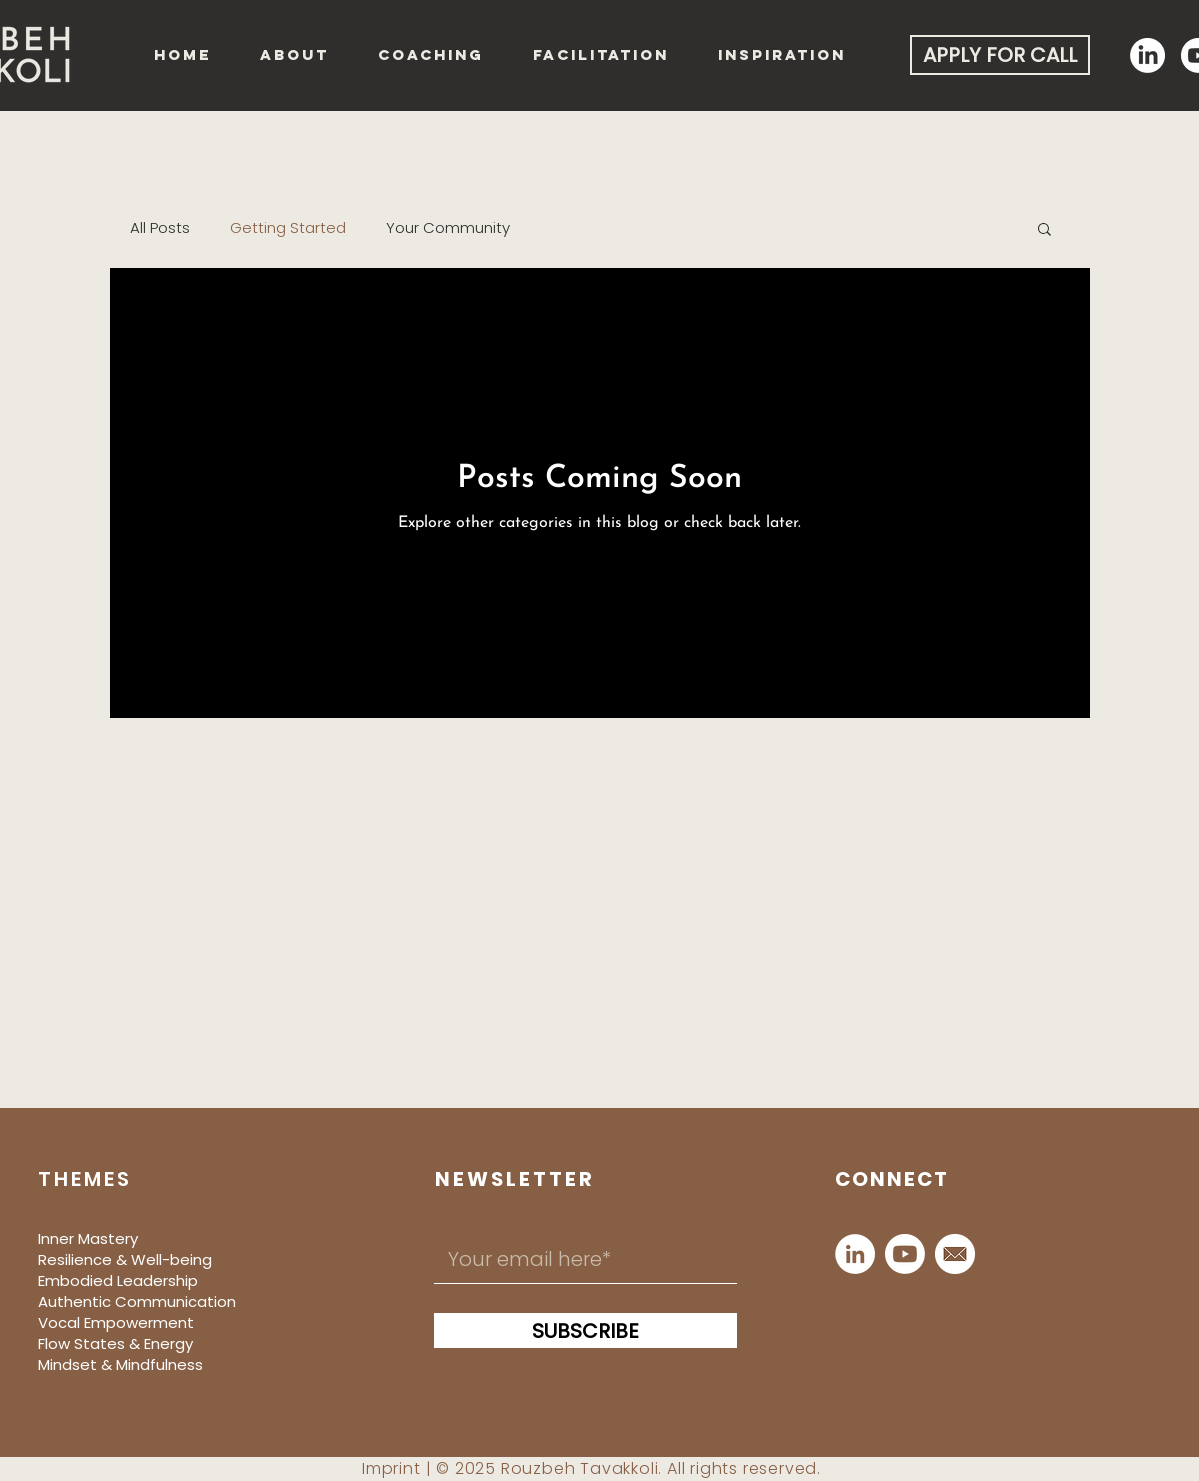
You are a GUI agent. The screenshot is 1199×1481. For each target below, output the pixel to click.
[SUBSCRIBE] (585, 1330)
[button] (1044, 230)
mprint (393, 1468)
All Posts (160, 228)
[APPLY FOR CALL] (1000, 55)
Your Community (448, 228)
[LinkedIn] (855, 1254)
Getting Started (288, 228)
